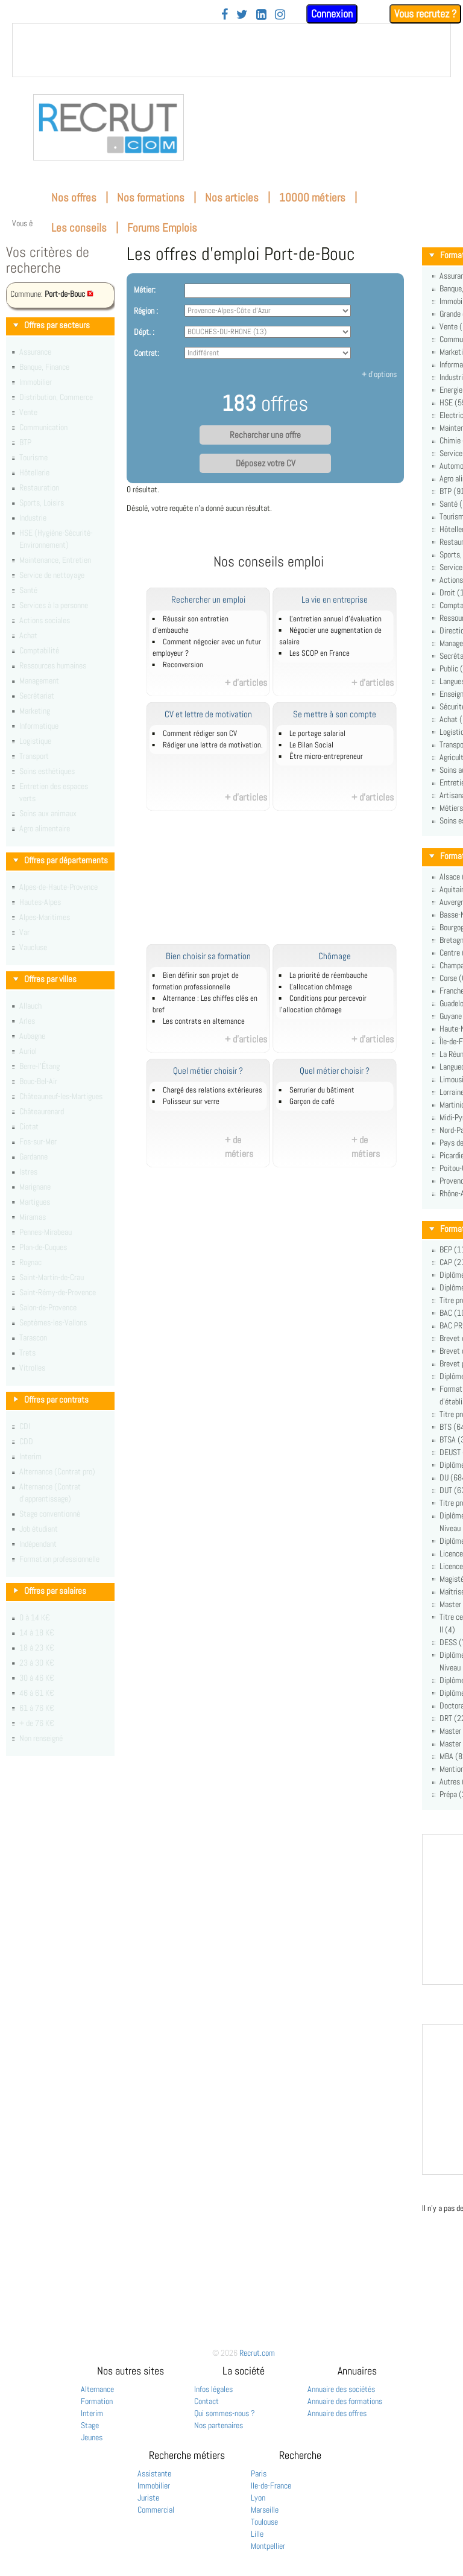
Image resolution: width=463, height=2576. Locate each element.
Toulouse (264, 2521)
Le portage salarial (317, 733)
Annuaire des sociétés (341, 2389)
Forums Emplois (162, 227)
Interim (92, 2413)
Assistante (154, 2473)
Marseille (265, 2509)
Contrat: (146, 352)
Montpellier (268, 2545)
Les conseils (79, 227)
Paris (258, 2473)
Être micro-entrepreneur (326, 756)
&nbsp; (231, 50)
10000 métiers (312, 197)
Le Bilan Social (311, 745)
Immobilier (153, 2485)
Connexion (332, 14)
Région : (146, 310)
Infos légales (213, 2389)
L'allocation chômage (320, 987)
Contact (206, 2401)
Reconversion (183, 665)
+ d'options (379, 374)
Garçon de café (312, 1101)
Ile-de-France (271, 2485)
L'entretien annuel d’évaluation (335, 619)
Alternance (97, 2389)
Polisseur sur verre (191, 1101)
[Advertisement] (282, 884)
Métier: (145, 289)
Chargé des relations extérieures (212, 1090)
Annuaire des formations (344, 2401)
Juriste (148, 2497)
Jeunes (91, 2437)
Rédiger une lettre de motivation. (213, 745)
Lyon (258, 2497)
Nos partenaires (218, 2425)
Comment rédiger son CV (200, 733)
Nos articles (232, 197)
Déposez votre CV (265, 463)
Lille (257, 2533)
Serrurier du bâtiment (321, 1090)
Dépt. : (144, 331)
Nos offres (73, 197)
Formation (97, 2401)
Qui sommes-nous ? (224, 2413)
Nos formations (150, 197)
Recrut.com (257, 2352)
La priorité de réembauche (328, 975)
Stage (90, 2425)
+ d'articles (246, 682)
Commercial (155, 2509)
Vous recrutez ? (425, 14)
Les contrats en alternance (204, 1021)
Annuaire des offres (337, 2413)
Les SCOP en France (319, 653)
